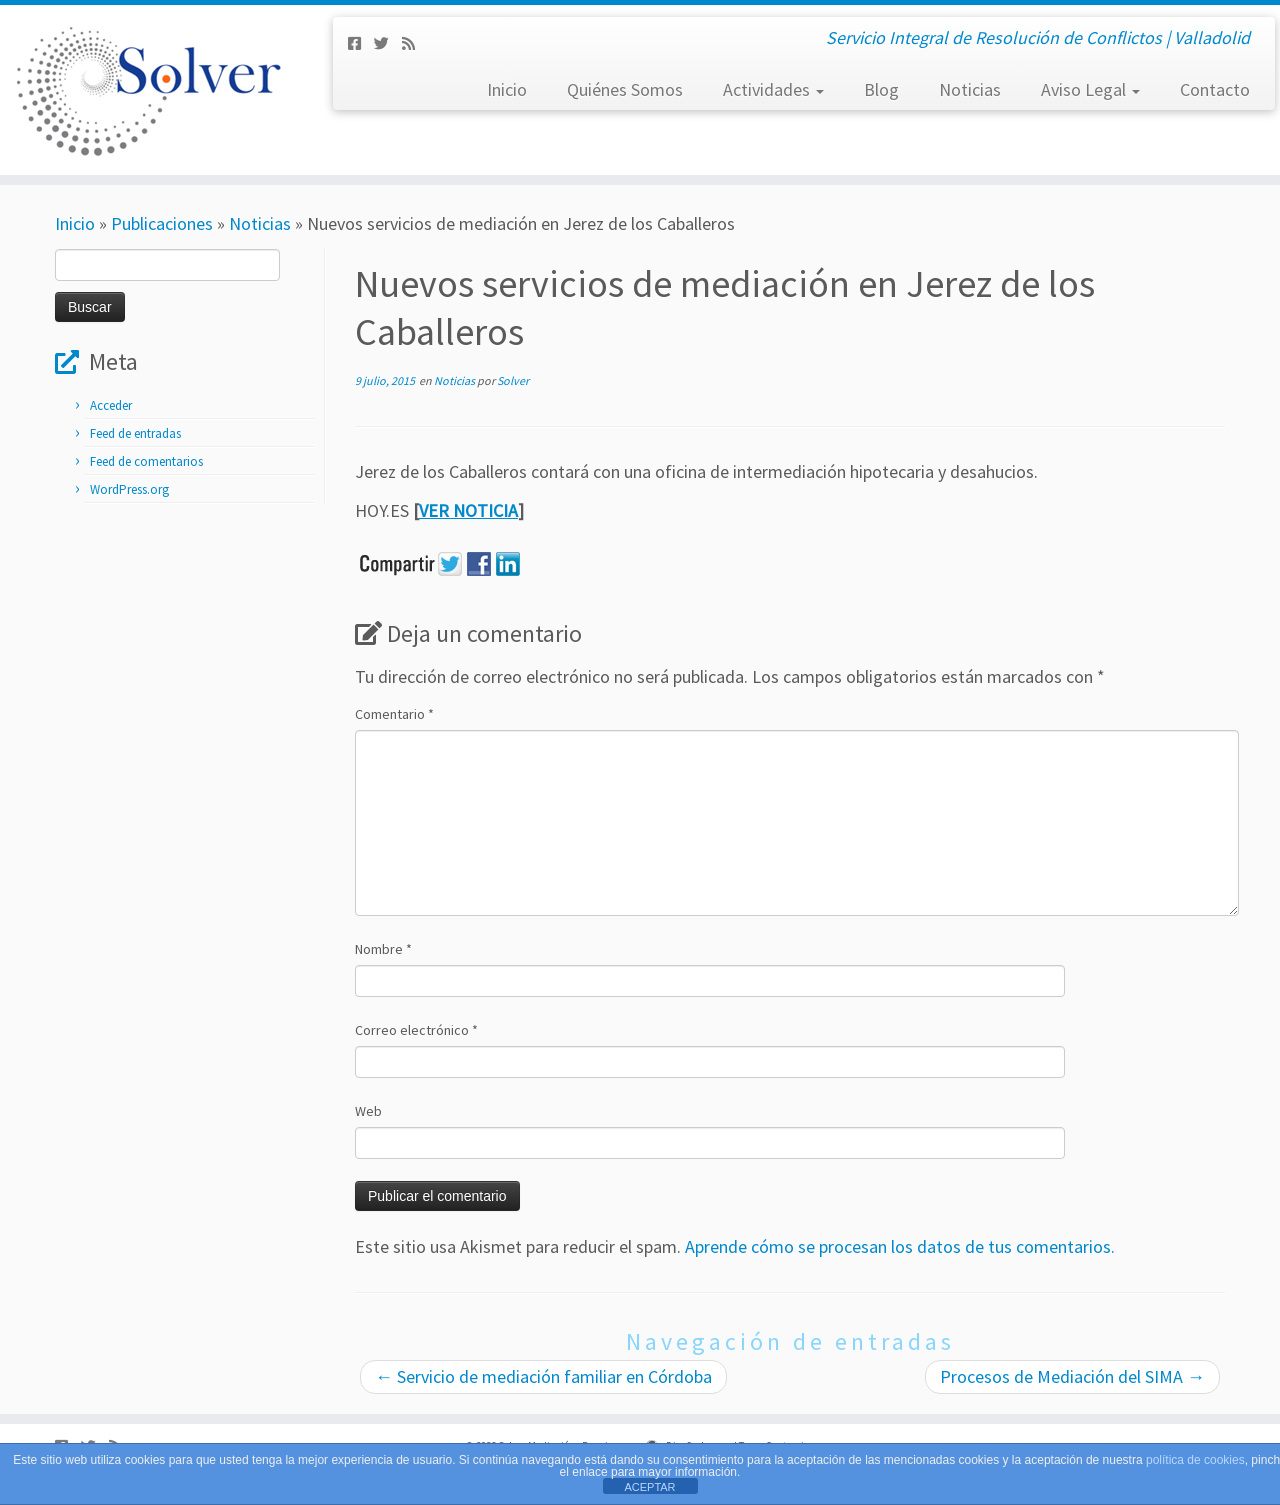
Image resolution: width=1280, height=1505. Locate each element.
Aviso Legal (1090, 89)
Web (368, 1111)
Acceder (111, 405)
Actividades (773, 89)
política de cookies (1195, 1460)
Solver (513, 380)
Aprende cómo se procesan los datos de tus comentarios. (900, 1246)
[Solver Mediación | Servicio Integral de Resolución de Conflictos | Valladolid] (147, 90)
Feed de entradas (135, 433)
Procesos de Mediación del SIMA (1072, 1376)
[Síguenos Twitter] (388, 43)
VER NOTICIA (468, 510)
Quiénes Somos (625, 89)
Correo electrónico (416, 1030)
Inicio (507, 89)
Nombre (383, 949)
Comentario (394, 714)
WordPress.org (129, 489)
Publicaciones (162, 223)
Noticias (970, 89)
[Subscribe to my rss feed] (415, 43)
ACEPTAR (649, 1487)
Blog (881, 89)
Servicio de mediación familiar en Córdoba (543, 1376)
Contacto (1215, 89)
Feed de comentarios (146, 461)
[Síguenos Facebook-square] (361, 43)
